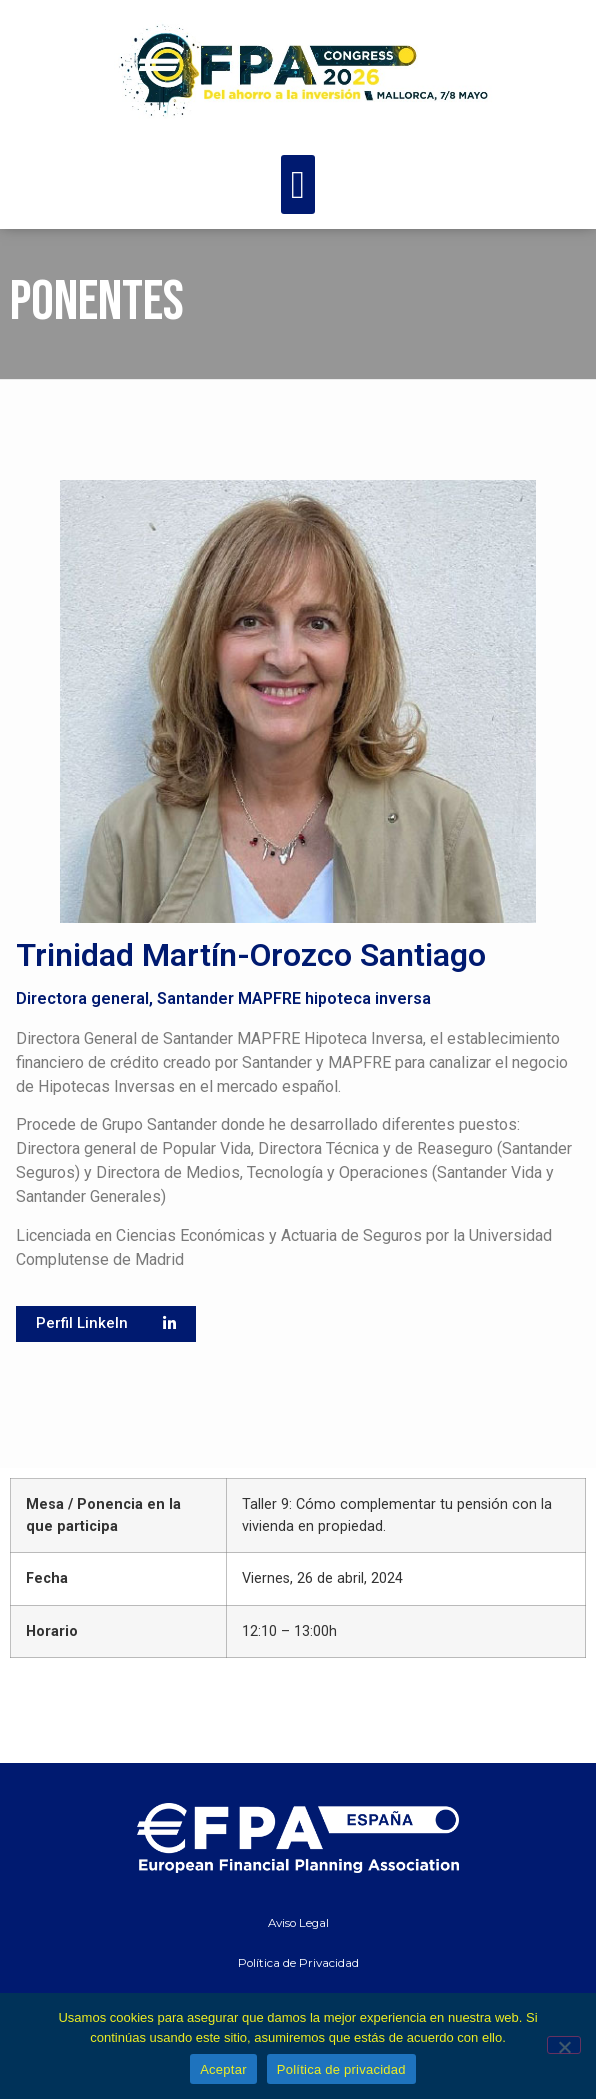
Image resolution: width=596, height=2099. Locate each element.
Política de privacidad (341, 2069)
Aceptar (223, 2069)
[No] (564, 2045)
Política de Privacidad (298, 1963)
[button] (298, 184)
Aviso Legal (298, 1923)
